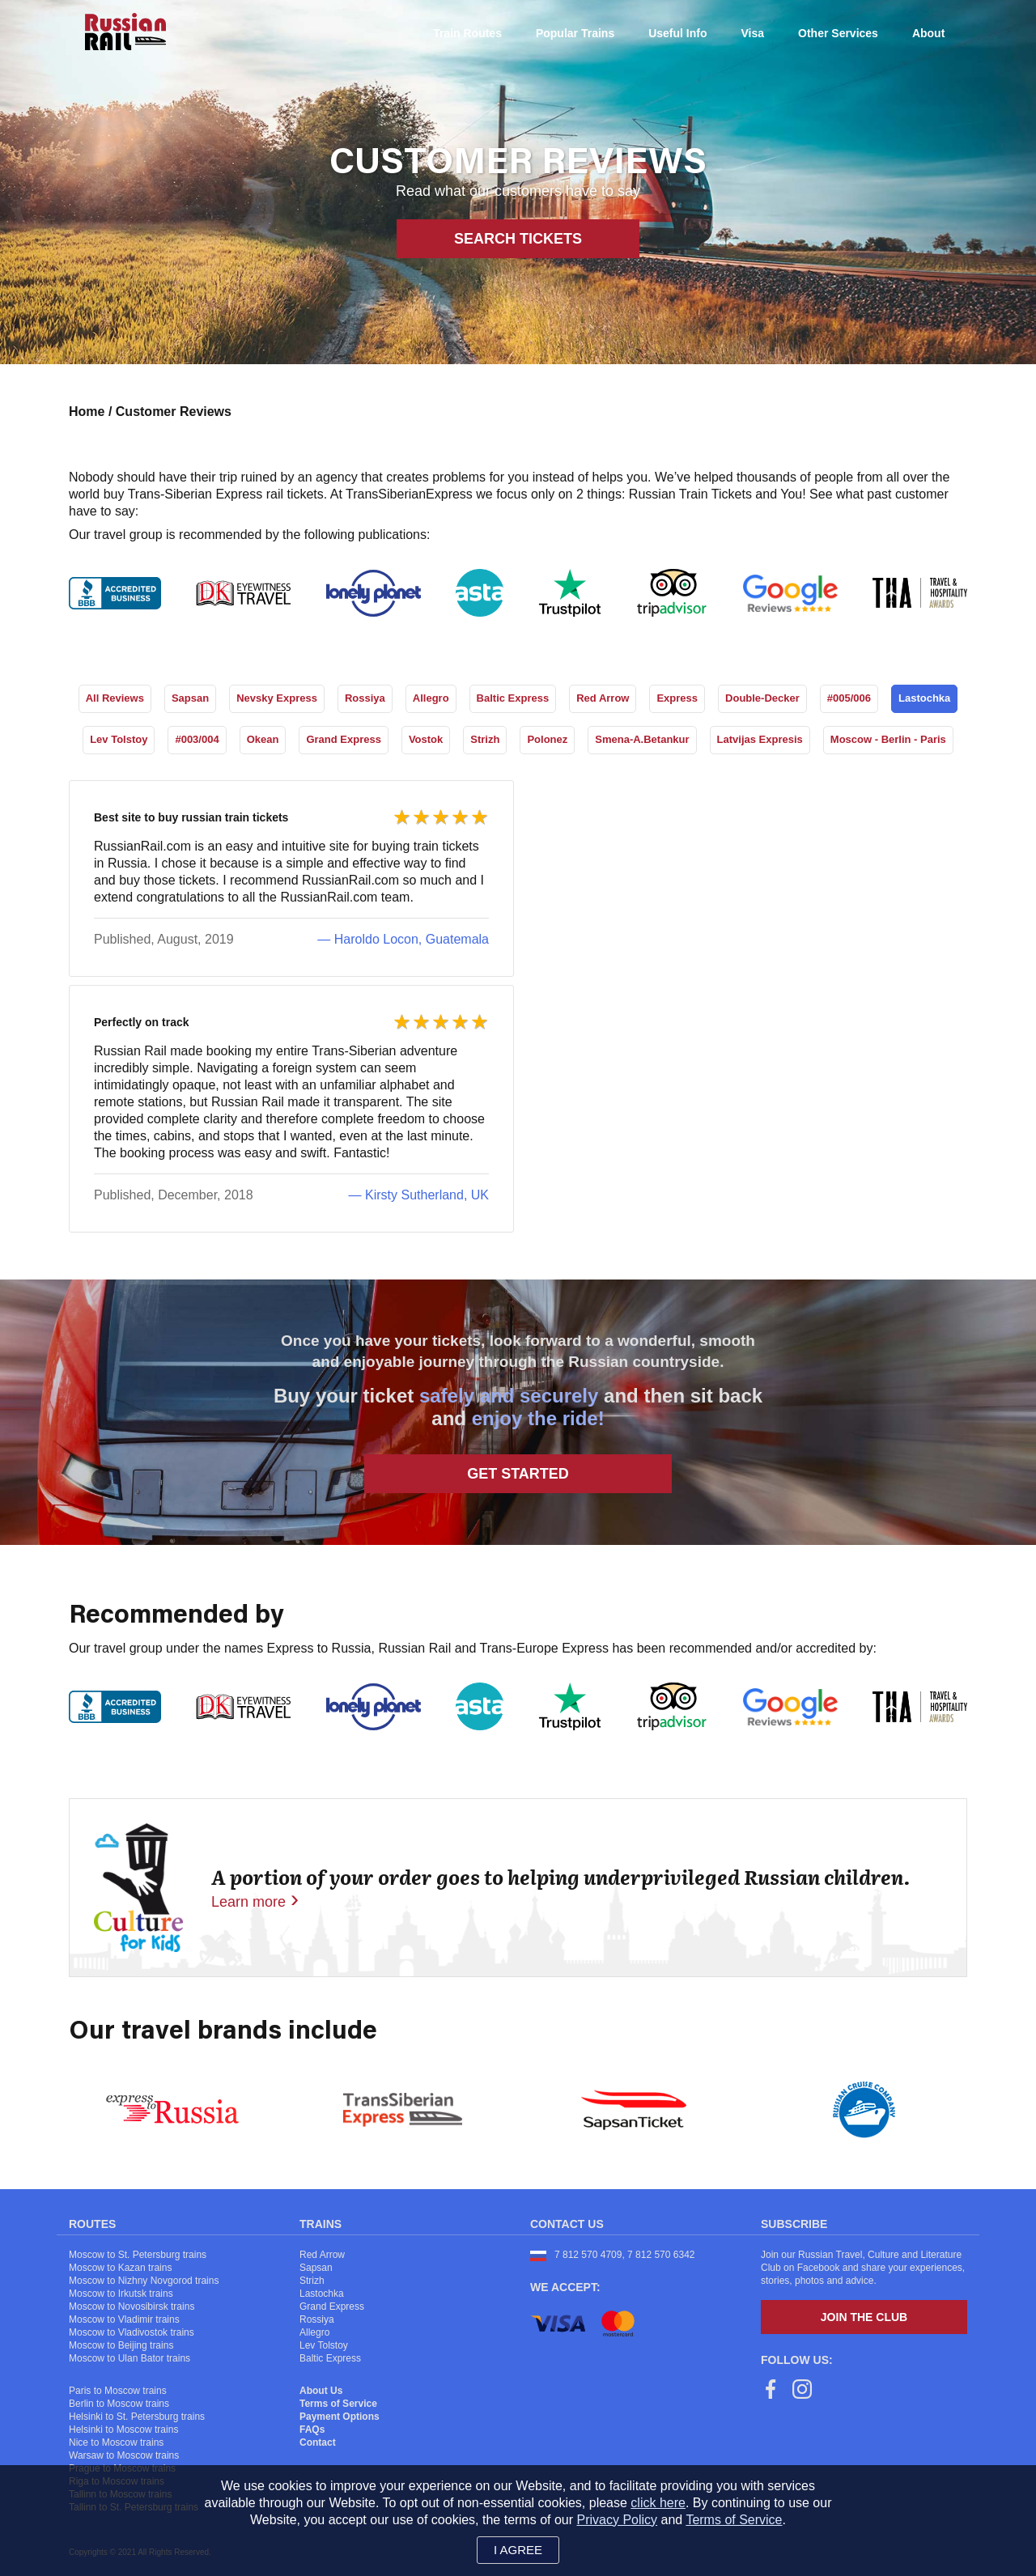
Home (88, 411)
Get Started (518, 1474)
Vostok (426, 739)
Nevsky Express (276, 698)
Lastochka (924, 698)
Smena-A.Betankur (642, 739)
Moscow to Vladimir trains (124, 2319)
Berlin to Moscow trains (119, 2403)
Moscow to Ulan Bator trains (129, 2358)
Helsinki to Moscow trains (123, 2429)
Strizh (484, 739)
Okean (263, 739)
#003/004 (197, 739)
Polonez (547, 739)
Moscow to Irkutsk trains (121, 2293)
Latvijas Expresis (760, 739)
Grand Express (343, 739)
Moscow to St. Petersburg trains (137, 2254)
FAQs (312, 2429)
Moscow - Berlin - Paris (888, 739)
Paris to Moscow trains (118, 2390)
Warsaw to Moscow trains (124, 2455)
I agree (518, 2550)
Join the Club (864, 2317)
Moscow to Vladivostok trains (131, 2332)
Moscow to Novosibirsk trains (131, 2306)
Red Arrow (602, 698)
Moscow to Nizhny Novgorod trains (144, 2280)
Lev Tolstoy (118, 739)
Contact (317, 2442)
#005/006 (849, 698)
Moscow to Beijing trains (121, 2345)
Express (677, 698)
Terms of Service (338, 2403)
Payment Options (339, 2416)
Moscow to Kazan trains (120, 2267)
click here (658, 2503)
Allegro (431, 698)
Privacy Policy (617, 2520)
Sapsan (190, 698)
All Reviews (115, 698)
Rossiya (365, 698)
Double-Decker (762, 698)
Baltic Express (513, 698)
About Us (320, 2390)
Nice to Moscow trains (116, 2442)
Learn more (248, 1902)
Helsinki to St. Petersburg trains (137, 2416)
